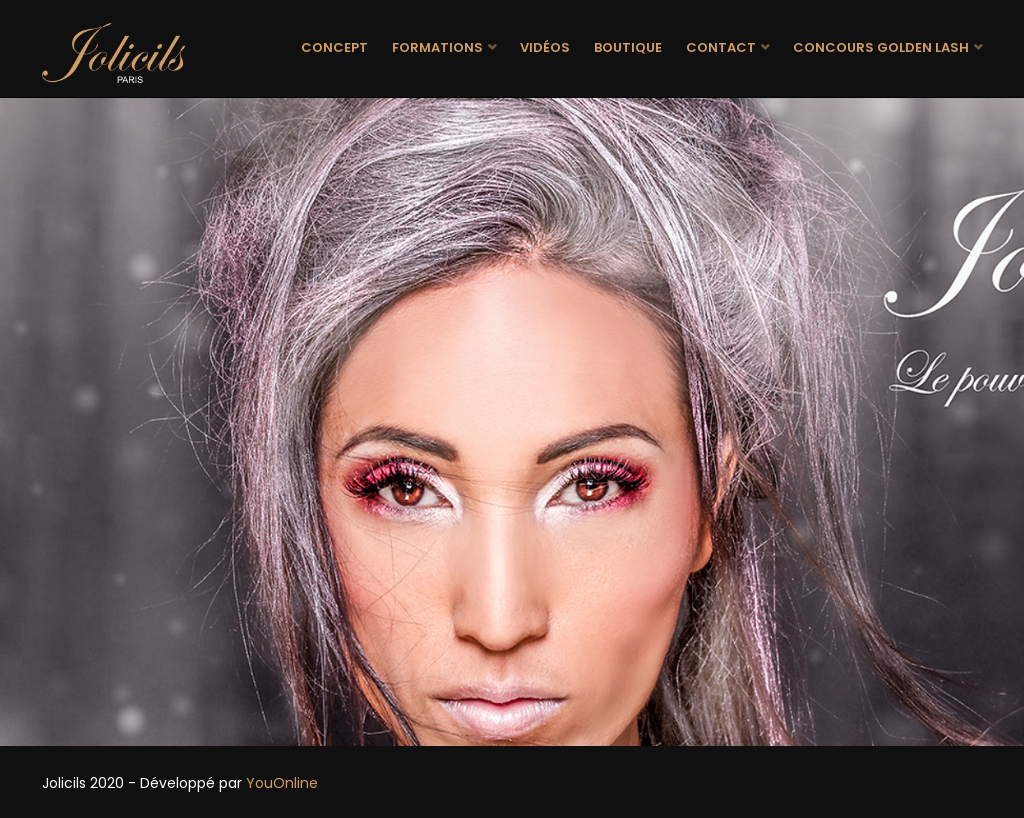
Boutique (628, 47)
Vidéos (545, 47)
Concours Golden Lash (881, 47)
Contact (721, 47)
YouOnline (282, 783)
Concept (334, 47)
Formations (437, 47)
